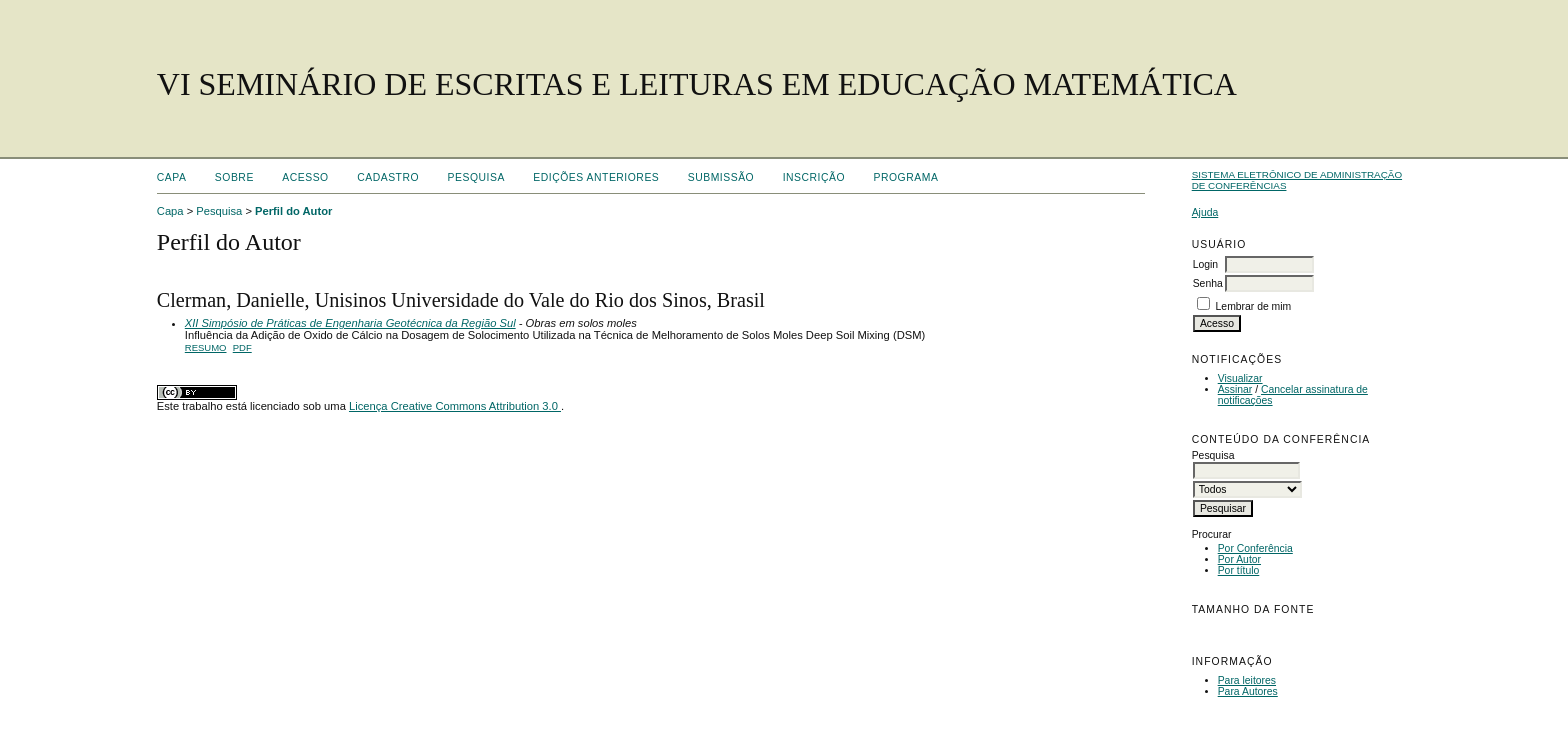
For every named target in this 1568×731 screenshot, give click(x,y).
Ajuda (1205, 212)
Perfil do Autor (293, 211)
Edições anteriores (596, 177)
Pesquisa (476, 177)
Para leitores (1247, 680)
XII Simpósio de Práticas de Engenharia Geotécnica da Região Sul (350, 323)
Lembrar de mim (1254, 306)
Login (1205, 264)
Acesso (305, 177)
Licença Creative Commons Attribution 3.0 (455, 406)
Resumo (206, 347)
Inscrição (814, 177)
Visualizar (1240, 378)
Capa (172, 177)
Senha (1208, 283)
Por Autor (1239, 559)
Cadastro (388, 177)
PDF (242, 347)
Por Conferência (1255, 548)
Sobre (234, 177)
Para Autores (1248, 691)
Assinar (1235, 389)
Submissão (721, 177)
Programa (906, 177)
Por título (1239, 570)
